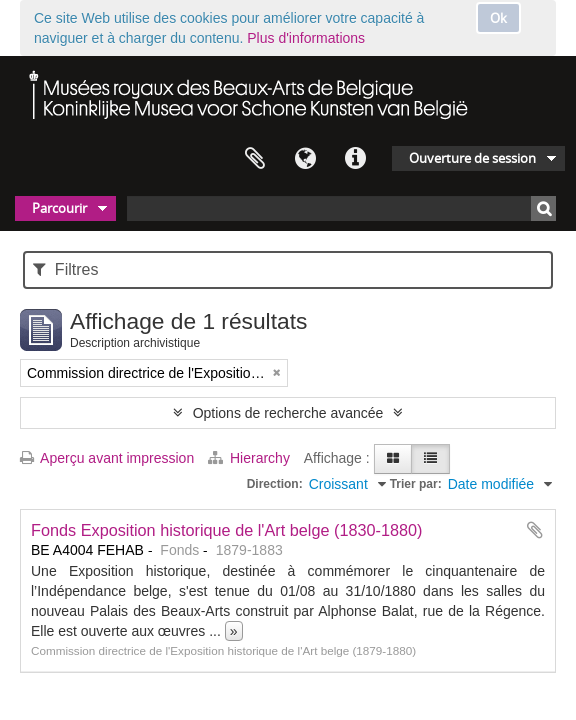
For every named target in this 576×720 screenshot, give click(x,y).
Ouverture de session (472, 158)
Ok (498, 18)
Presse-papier (255, 159)
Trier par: (416, 484)
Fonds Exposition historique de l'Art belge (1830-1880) (227, 530)
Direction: (275, 484)
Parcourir (59, 208)
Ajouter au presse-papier (535, 530)
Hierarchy (251, 458)
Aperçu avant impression (107, 458)
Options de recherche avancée (288, 413)
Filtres (65, 269)
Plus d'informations (306, 38)
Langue (305, 159)
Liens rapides (355, 159)
